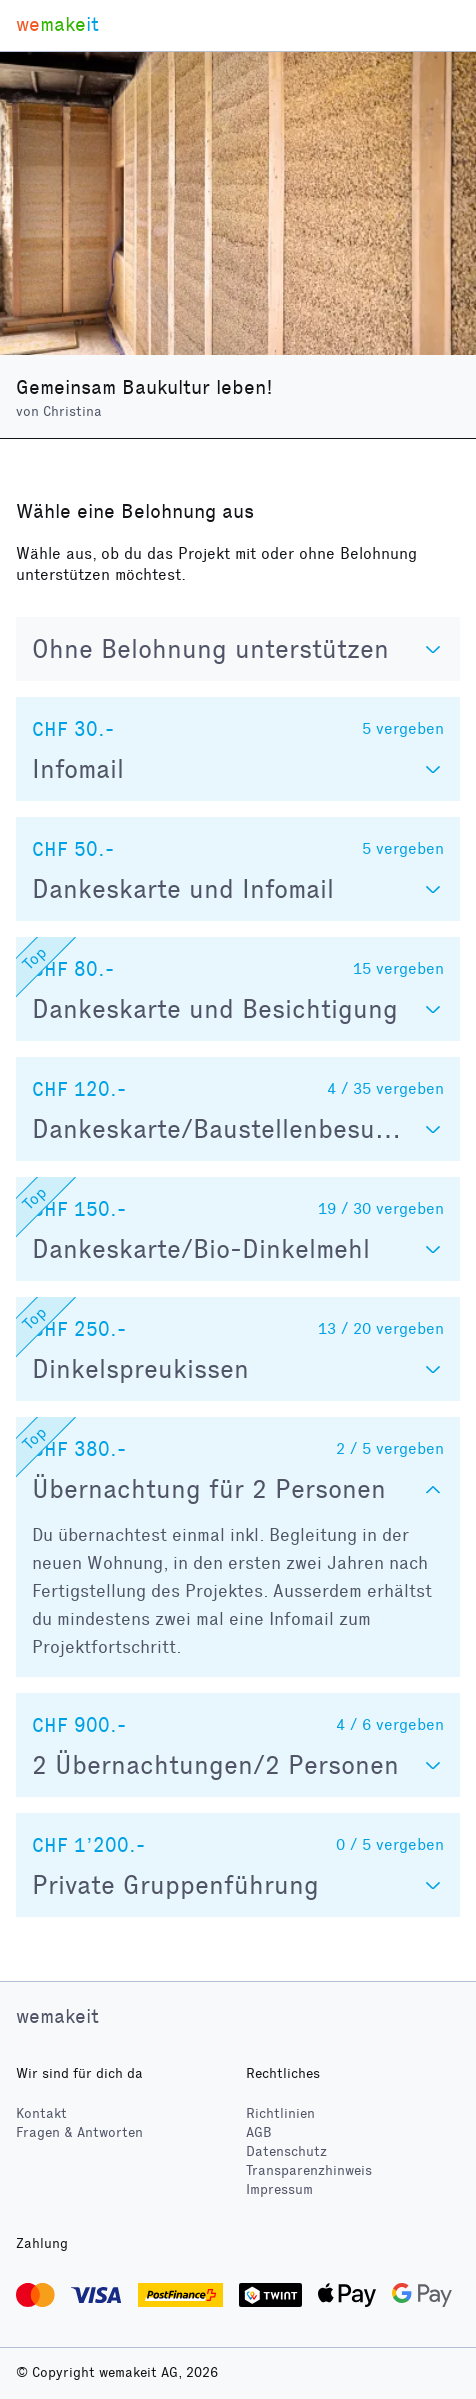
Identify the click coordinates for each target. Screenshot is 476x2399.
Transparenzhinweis (309, 2170)
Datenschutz (286, 2151)
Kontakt (41, 2113)
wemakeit (57, 2016)
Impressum (279, 2189)
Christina (72, 411)
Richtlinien (280, 2113)
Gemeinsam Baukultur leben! (144, 387)
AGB (259, 2132)
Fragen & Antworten (79, 2132)
